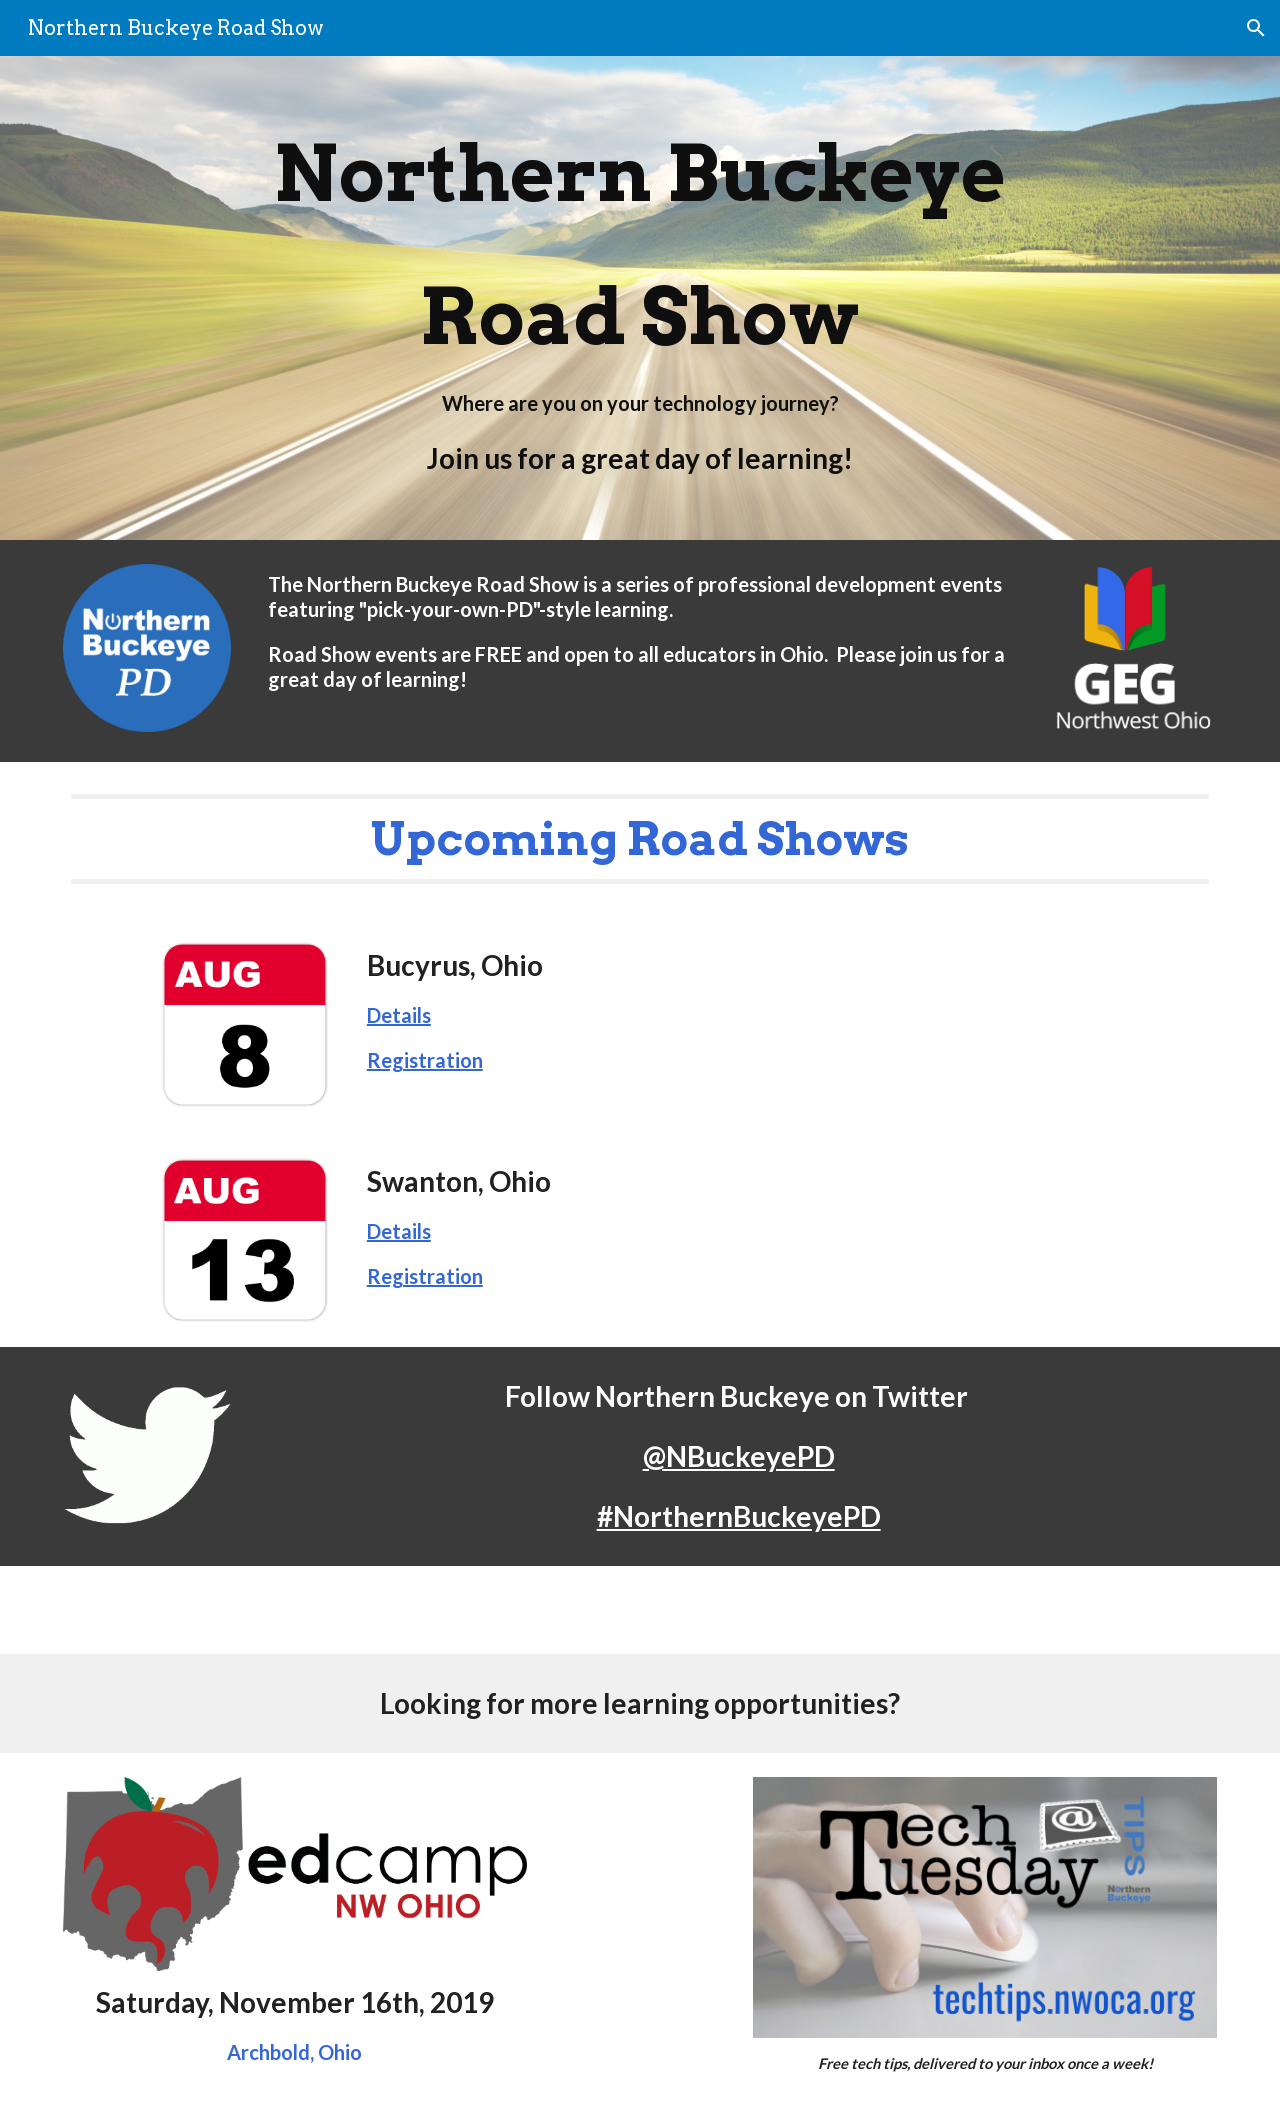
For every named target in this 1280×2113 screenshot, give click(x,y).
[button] (1256, 28)
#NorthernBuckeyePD (739, 1516)
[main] (640, 298)
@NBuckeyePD (739, 1456)
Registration (425, 1060)
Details (399, 1015)
